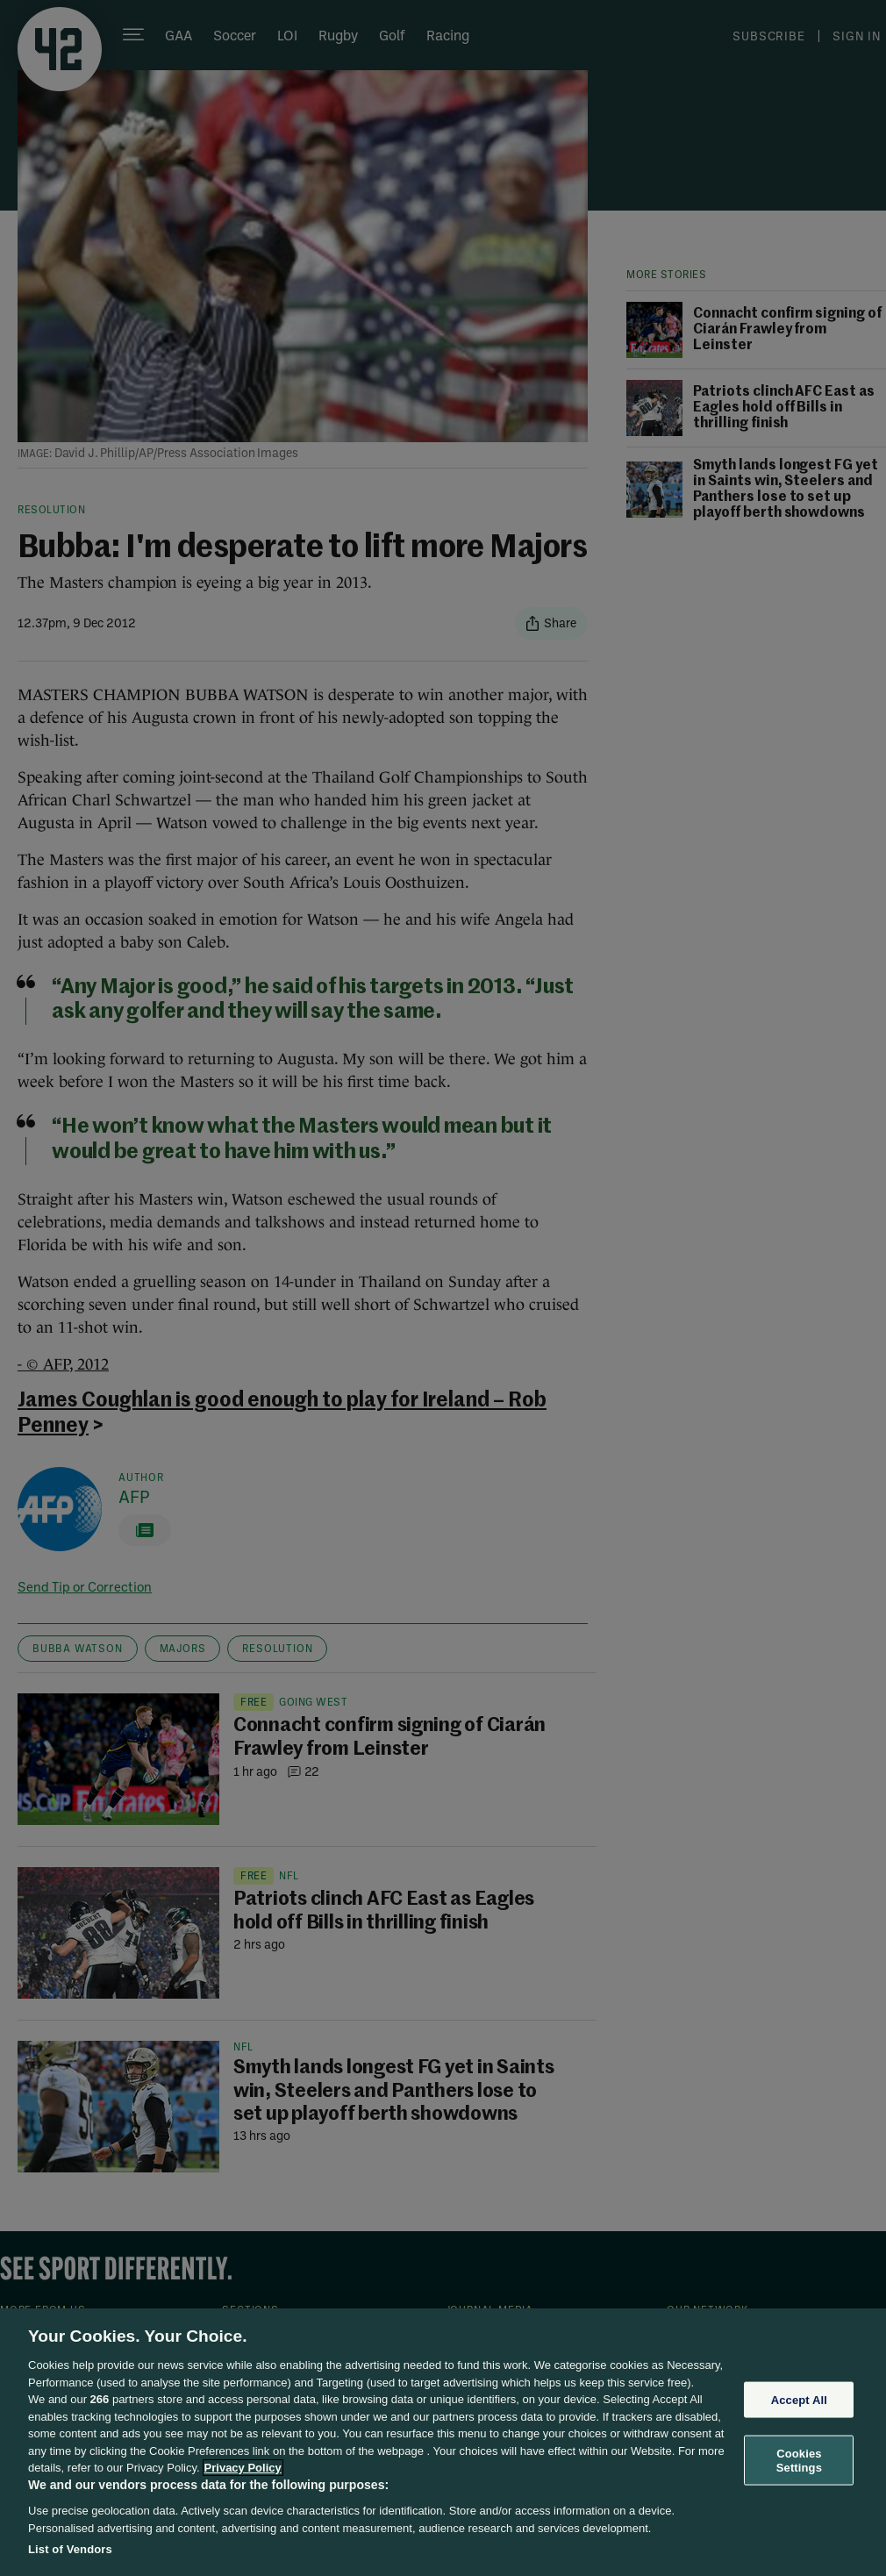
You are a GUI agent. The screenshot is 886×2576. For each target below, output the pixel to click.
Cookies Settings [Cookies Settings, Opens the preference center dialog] (799, 2460)
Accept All (799, 2399)
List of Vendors (70, 2549)
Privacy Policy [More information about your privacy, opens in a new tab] (243, 2467)
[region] (443, 2442)
